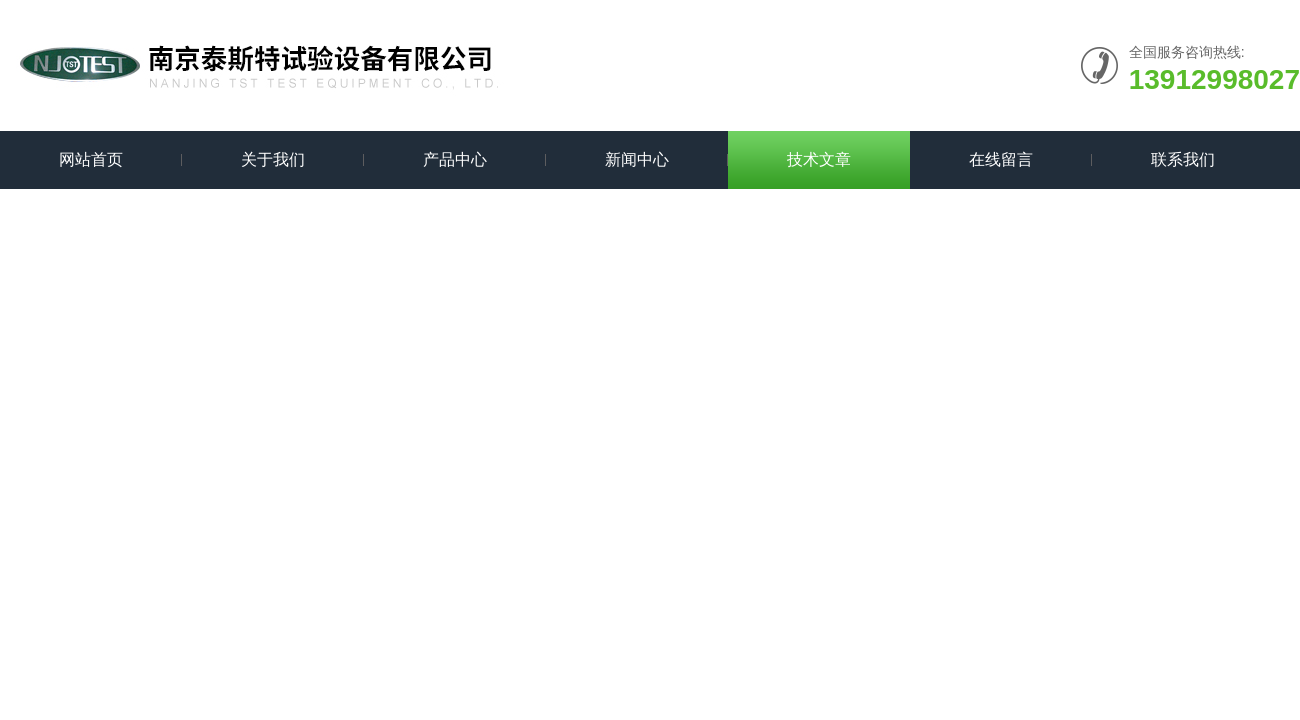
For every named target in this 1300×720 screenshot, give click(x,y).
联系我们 (1183, 159)
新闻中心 (637, 159)
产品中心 (455, 159)
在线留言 (1001, 159)
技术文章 (819, 159)
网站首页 (91, 159)
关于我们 (273, 159)
